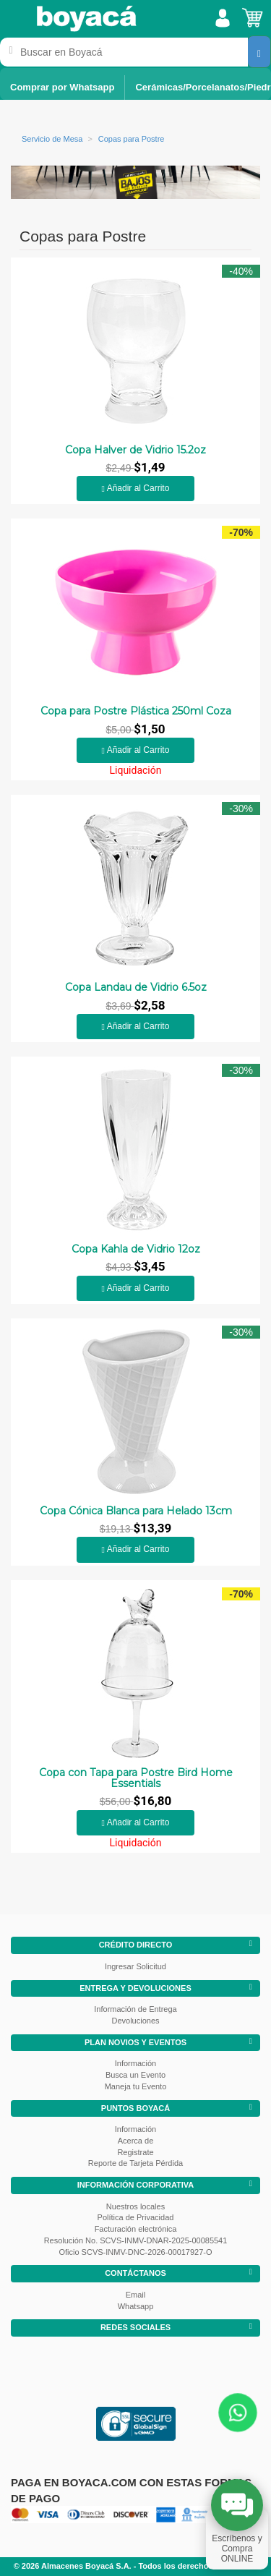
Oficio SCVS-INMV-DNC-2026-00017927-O (135, 2252)
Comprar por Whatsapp (62, 87)
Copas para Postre (131, 139)
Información (135, 2063)
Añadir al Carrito (136, 488)
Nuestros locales (135, 2206)
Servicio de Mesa (52, 139)
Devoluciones (135, 2020)
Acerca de (136, 2140)
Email (136, 2294)
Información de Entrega (135, 2009)
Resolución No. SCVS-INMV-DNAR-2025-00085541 (136, 2240)
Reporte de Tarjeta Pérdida (135, 2163)
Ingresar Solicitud (135, 1966)
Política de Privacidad (136, 2217)
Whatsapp (136, 2306)
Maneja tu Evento (136, 2086)
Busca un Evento (135, 2074)
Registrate (135, 2152)
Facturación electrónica (136, 2229)
